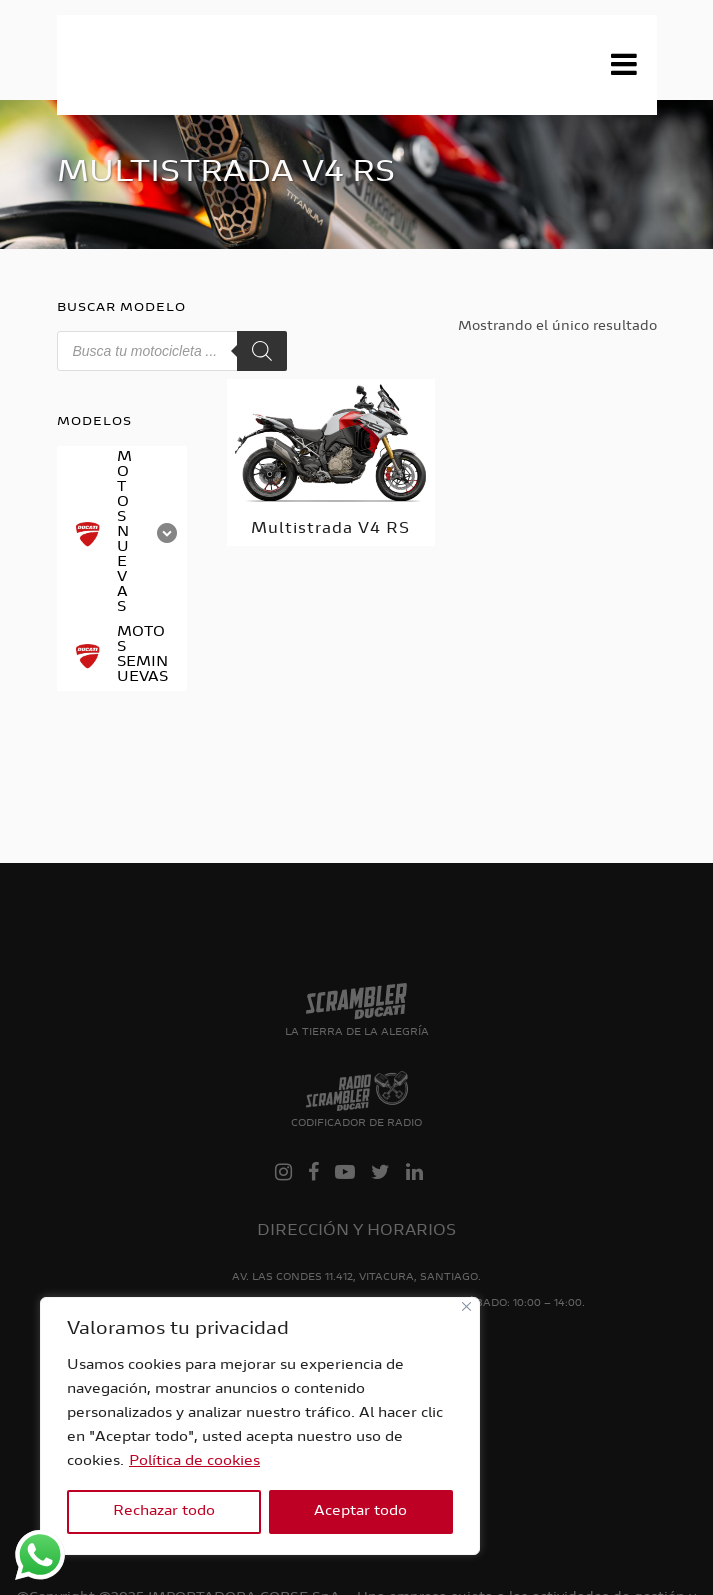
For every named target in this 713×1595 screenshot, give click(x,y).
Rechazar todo (164, 1512)
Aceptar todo (360, 1512)
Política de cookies (194, 1462)
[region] (260, 1426)
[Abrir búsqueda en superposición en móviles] (172, 351)
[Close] (466, 1306)
